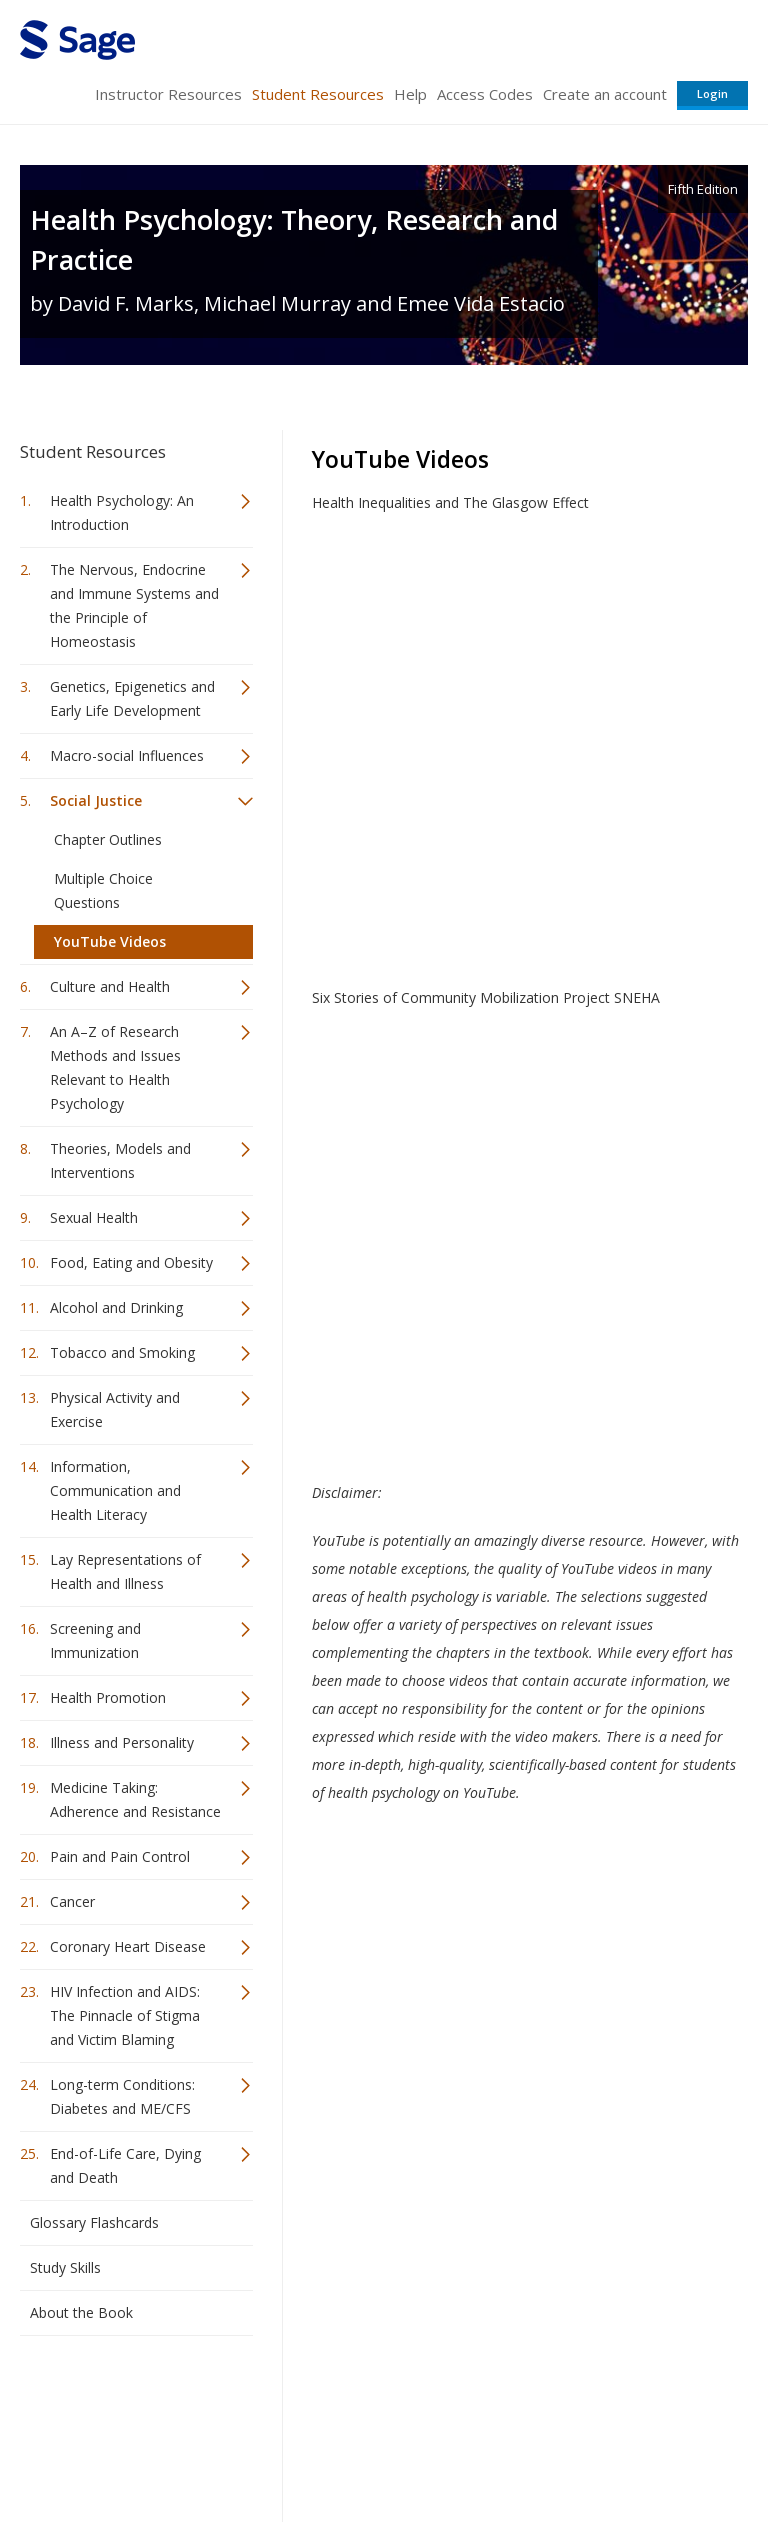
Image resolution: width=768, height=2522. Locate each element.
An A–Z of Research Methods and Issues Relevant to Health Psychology (115, 1067)
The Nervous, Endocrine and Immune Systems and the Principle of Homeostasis (134, 605)
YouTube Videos (110, 941)
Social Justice (96, 800)
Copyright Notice (504, 2447)
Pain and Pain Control (120, 1856)
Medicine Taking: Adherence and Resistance (135, 1799)
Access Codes (485, 94)
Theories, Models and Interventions (120, 1160)
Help (410, 94)
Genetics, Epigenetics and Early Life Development (132, 698)
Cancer (72, 1901)
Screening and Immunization (95, 1640)
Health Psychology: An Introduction (122, 512)
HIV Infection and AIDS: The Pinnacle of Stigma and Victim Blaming (125, 2015)
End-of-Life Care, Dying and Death (125, 2165)
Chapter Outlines (108, 839)
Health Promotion (108, 1697)
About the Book (81, 2312)
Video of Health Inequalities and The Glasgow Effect (530, 732)
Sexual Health (94, 1217)
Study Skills (65, 2267)
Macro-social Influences (127, 755)
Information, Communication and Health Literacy (115, 1490)
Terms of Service (382, 2447)
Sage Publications (134, 2399)
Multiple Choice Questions (103, 890)
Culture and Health (110, 986)
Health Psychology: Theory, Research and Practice (294, 239)
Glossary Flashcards (94, 2222)
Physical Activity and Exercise (115, 1409)
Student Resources (318, 94)
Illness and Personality (122, 1742)
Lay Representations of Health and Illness (125, 1571)
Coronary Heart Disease (128, 1946)
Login (712, 93)
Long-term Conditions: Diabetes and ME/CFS (122, 2096)
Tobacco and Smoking (122, 1352)
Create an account (605, 94)
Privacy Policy (616, 2447)
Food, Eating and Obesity (131, 1262)
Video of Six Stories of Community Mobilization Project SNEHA (530, 1227)
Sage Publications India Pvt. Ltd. (310, 2399)
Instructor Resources (168, 94)
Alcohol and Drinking (116, 1307)
